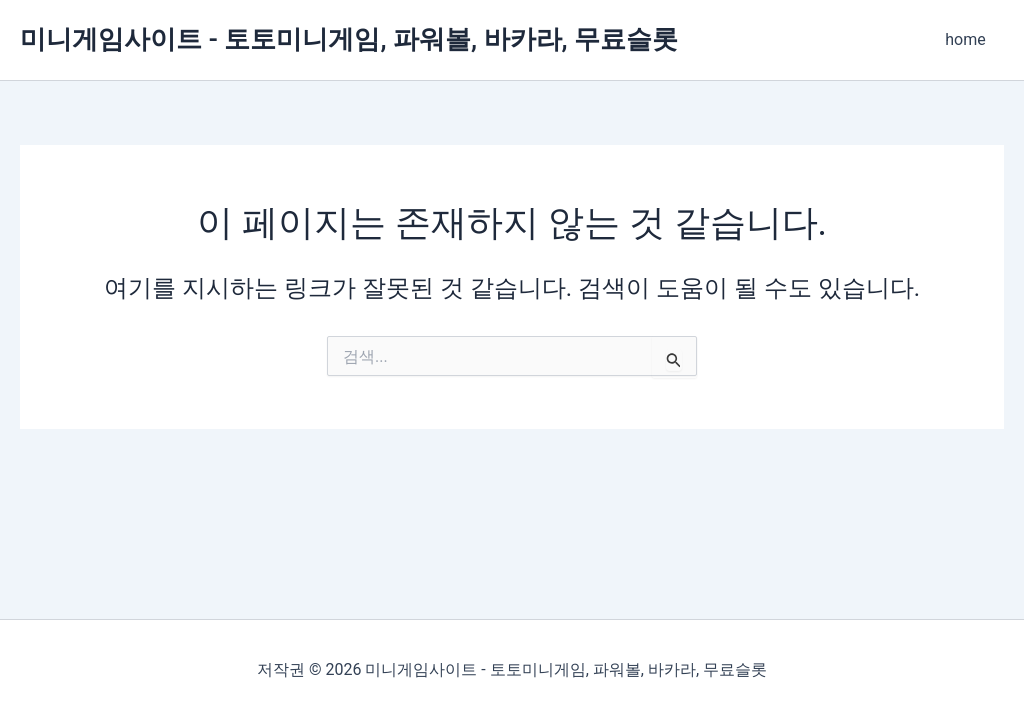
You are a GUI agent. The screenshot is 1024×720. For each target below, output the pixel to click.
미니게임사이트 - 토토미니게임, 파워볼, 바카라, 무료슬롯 (349, 39)
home (968, 39)
